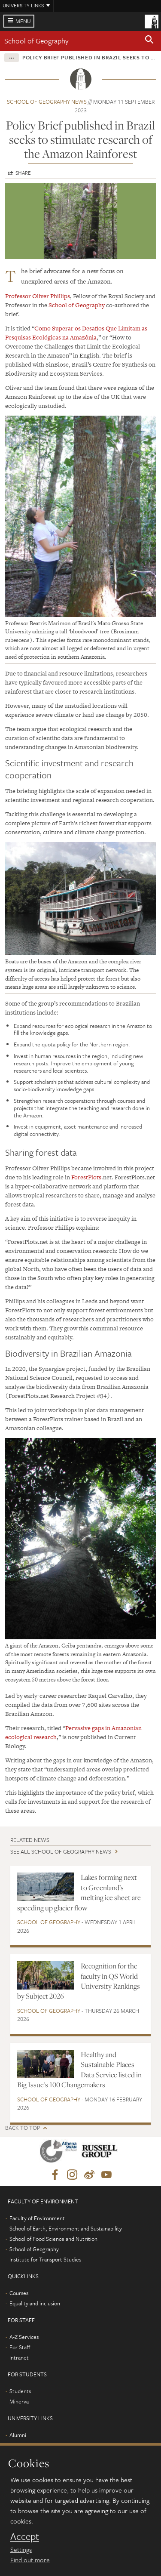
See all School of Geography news (60, 1851)
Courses (18, 2293)
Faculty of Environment (37, 2218)
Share (23, 172)
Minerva (19, 2401)
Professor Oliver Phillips (37, 296)
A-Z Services (24, 2336)
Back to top (22, 2128)
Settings (21, 2549)
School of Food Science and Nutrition (53, 2238)
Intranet (19, 2357)
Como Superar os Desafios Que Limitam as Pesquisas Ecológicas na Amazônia (76, 333)
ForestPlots (86, 1177)
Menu (23, 21)
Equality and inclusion (34, 2303)
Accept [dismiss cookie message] (24, 2536)
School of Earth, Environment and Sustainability (65, 2228)
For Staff (19, 2347)
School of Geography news (47, 101)
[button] (149, 41)
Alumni (17, 2435)
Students (20, 2391)
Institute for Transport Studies (45, 2259)
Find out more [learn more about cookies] (30, 2559)
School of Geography (36, 40)
